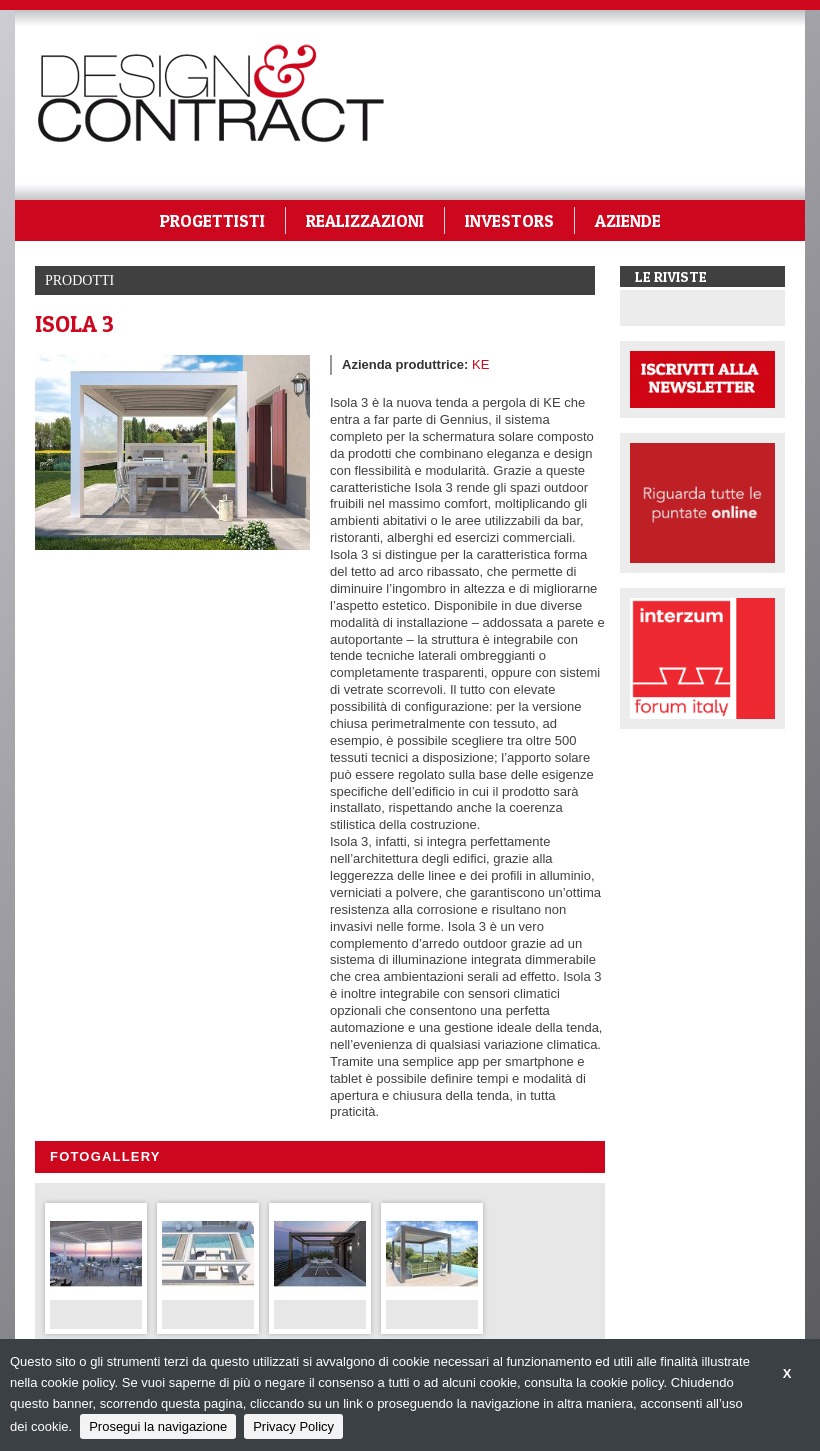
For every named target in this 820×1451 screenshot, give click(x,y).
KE (480, 364)
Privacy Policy (293, 1426)
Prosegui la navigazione (158, 1426)
